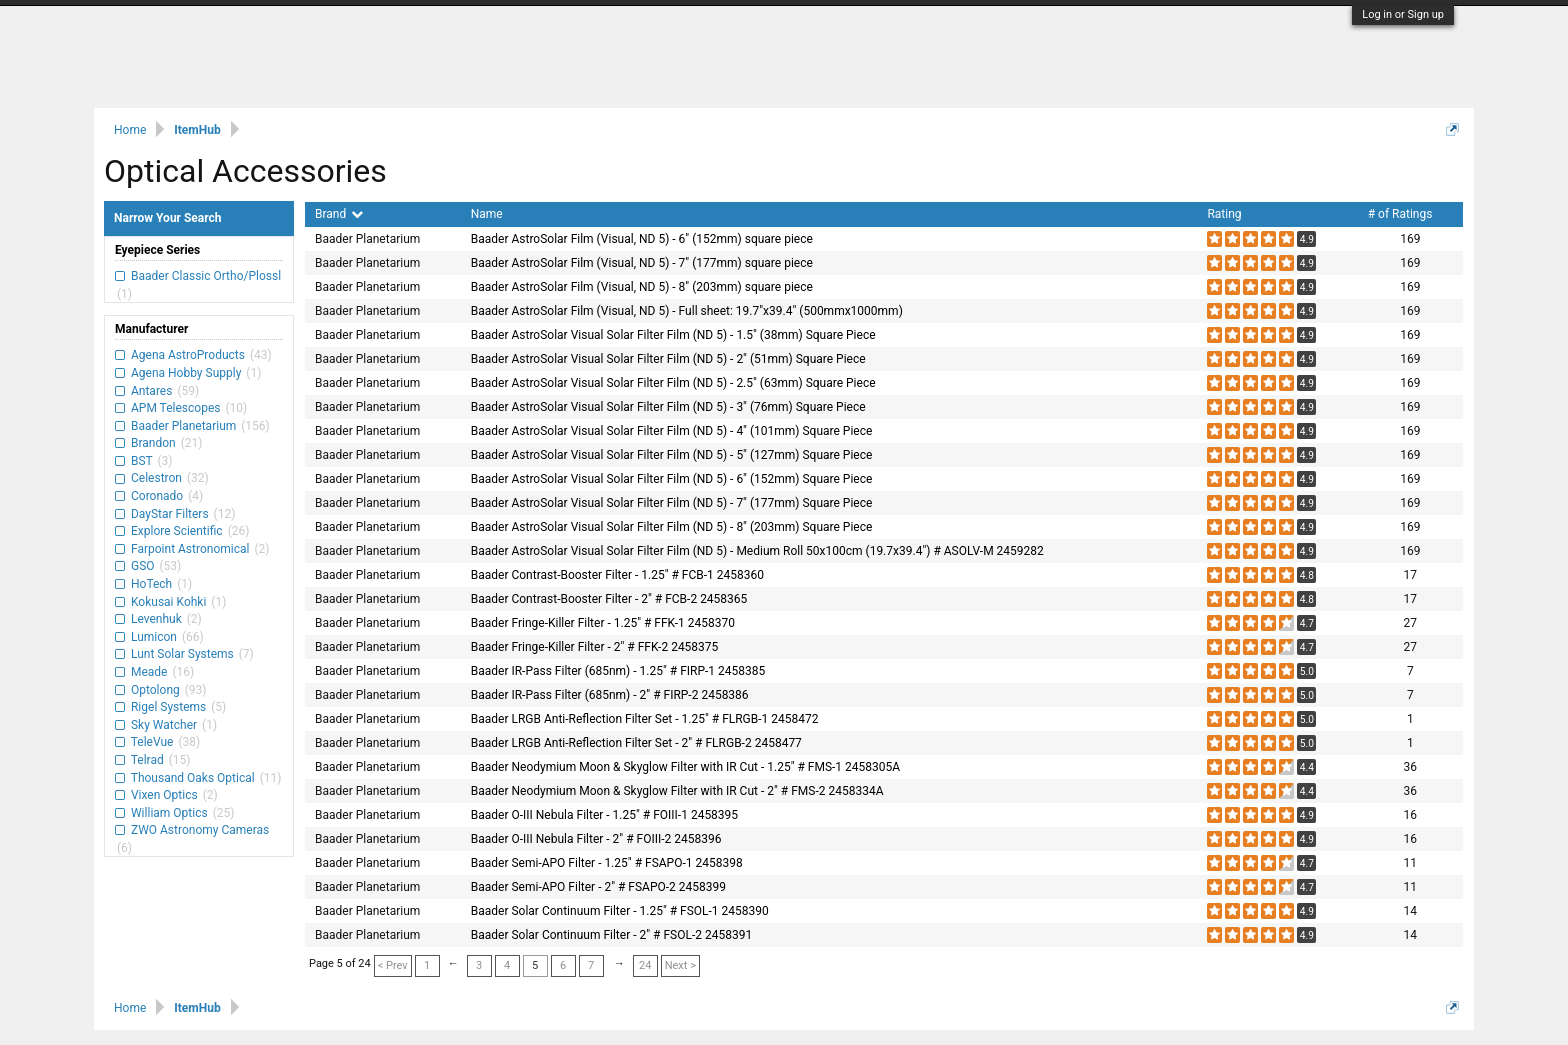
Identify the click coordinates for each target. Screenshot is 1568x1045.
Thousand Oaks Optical (193, 778)
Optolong (155, 690)
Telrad (147, 760)
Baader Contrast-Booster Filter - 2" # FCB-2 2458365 (609, 599)
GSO (143, 566)
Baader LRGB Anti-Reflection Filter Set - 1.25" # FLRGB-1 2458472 (645, 719)
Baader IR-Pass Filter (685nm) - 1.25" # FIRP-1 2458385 (618, 671)
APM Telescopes (175, 408)
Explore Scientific (177, 531)
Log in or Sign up (1403, 14)
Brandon (153, 443)
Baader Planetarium (183, 426)
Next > (680, 965)
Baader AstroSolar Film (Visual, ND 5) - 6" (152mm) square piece (642, 239)
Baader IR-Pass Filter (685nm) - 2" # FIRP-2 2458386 (610, 695)
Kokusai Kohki (168, 602)
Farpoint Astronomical (190, 549)
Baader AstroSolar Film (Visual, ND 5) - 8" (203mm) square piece (642, 287)
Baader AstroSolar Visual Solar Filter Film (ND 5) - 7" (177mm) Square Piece (672, 503)
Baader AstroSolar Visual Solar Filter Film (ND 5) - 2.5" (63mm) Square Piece (673, 383)
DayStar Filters (170, 514)
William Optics (169, 813)
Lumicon (154, 637)
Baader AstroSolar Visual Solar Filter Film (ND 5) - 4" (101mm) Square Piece (672, 431)
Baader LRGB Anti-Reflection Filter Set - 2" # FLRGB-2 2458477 (636, 743)
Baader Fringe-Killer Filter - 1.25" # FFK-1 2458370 (603, 623)
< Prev (393, 965)
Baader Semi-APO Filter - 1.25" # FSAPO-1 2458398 (607, 863)
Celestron (156, 478)
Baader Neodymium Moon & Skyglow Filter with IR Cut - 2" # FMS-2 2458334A (677, 791)
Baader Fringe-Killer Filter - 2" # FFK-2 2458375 (595, 647)
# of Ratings (1400, 214)
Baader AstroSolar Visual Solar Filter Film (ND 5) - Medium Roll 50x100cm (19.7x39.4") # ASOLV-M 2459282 (757, 551)
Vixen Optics (164, 795)
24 (645, 965)
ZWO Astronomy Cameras (198, 830)
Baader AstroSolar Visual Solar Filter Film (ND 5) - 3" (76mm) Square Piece (668, 407)
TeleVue (152, 742)
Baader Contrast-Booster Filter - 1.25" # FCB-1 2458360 (617, 575)
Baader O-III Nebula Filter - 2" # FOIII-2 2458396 (596, 839)
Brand (339, 214)
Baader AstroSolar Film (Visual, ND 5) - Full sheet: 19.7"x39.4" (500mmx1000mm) (687, 311)
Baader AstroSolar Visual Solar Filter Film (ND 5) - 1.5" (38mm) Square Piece (673, 335)
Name (487, 214)
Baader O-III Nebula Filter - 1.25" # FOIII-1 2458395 (604, 815)
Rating (1224, 214)
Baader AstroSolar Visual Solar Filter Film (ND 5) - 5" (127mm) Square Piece (672, 455)
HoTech (151, 584)
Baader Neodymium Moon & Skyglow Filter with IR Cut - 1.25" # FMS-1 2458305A (685, 767)
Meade (149, 672)
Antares (151, 391)
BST (141, 461)
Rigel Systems (168, 707)
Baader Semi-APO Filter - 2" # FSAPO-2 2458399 (598, 887)
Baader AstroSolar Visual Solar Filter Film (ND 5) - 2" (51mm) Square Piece (668, 359)
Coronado (157, 496)
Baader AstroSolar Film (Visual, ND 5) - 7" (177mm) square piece (642, 263)
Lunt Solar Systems (182, 654)
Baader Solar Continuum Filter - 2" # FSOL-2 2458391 (611, 935)
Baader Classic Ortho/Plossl (204, 276)
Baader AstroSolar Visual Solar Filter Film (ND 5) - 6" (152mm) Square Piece (672, 479)
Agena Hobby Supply (186, 373)
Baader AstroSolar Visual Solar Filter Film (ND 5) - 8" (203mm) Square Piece (672, 527)
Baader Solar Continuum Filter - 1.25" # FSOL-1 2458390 (620, 911)
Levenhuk (156, 619)
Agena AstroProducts (188, 355)
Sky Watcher (164, 725)
